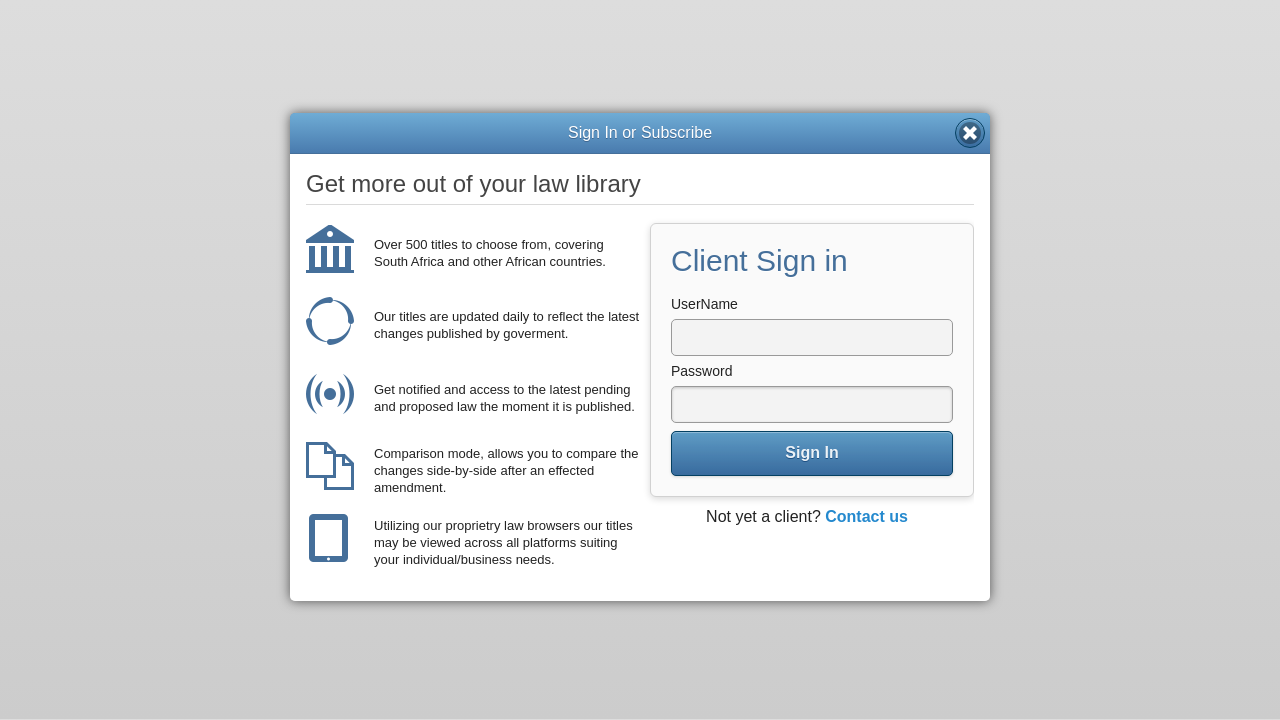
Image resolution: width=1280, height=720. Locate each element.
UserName (704, 304)
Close (970, 133)
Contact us (866, 516)
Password (701, 371)
